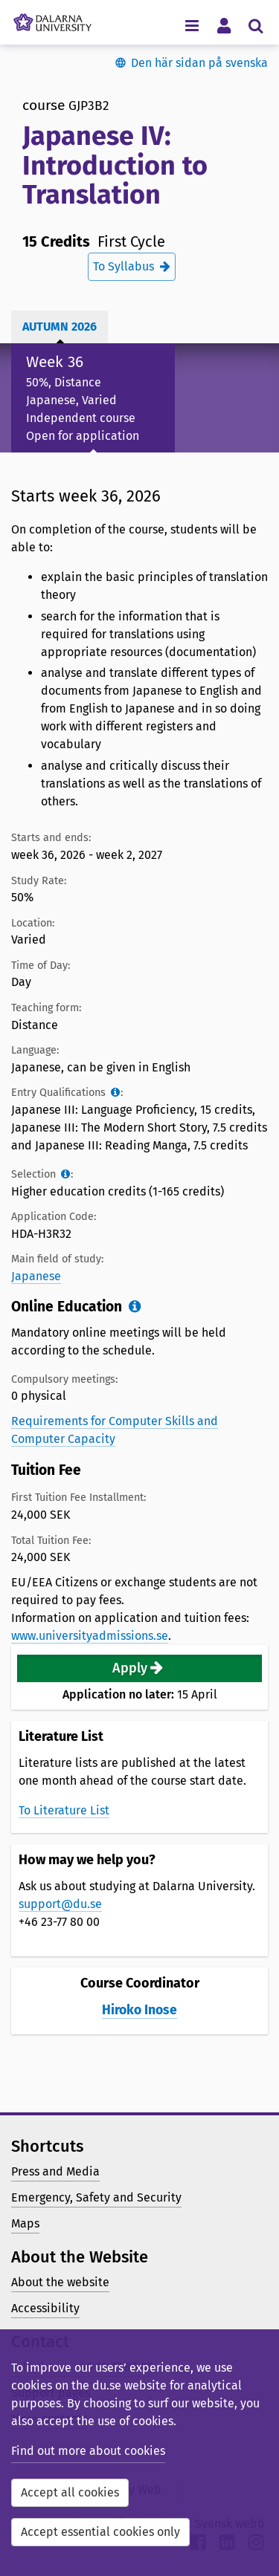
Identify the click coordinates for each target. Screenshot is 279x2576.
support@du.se (60, 1904)
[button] (139, 1668)
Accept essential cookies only (100, 2532)
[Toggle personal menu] (223, 25)
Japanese (36, 1276)
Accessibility (45, 2308)
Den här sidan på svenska (199, 63)
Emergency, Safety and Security (96, 2197)
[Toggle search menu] (255, 25)
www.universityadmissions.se (89, 1636)
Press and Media (55, 2171)
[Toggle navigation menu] (191, 25)
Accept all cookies (70, 2492)
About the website (60, 2282)
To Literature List (64, 1810)
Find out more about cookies (88, 2451)
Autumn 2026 (59, 326)
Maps (25, 2223)
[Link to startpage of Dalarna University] (52, 18)
